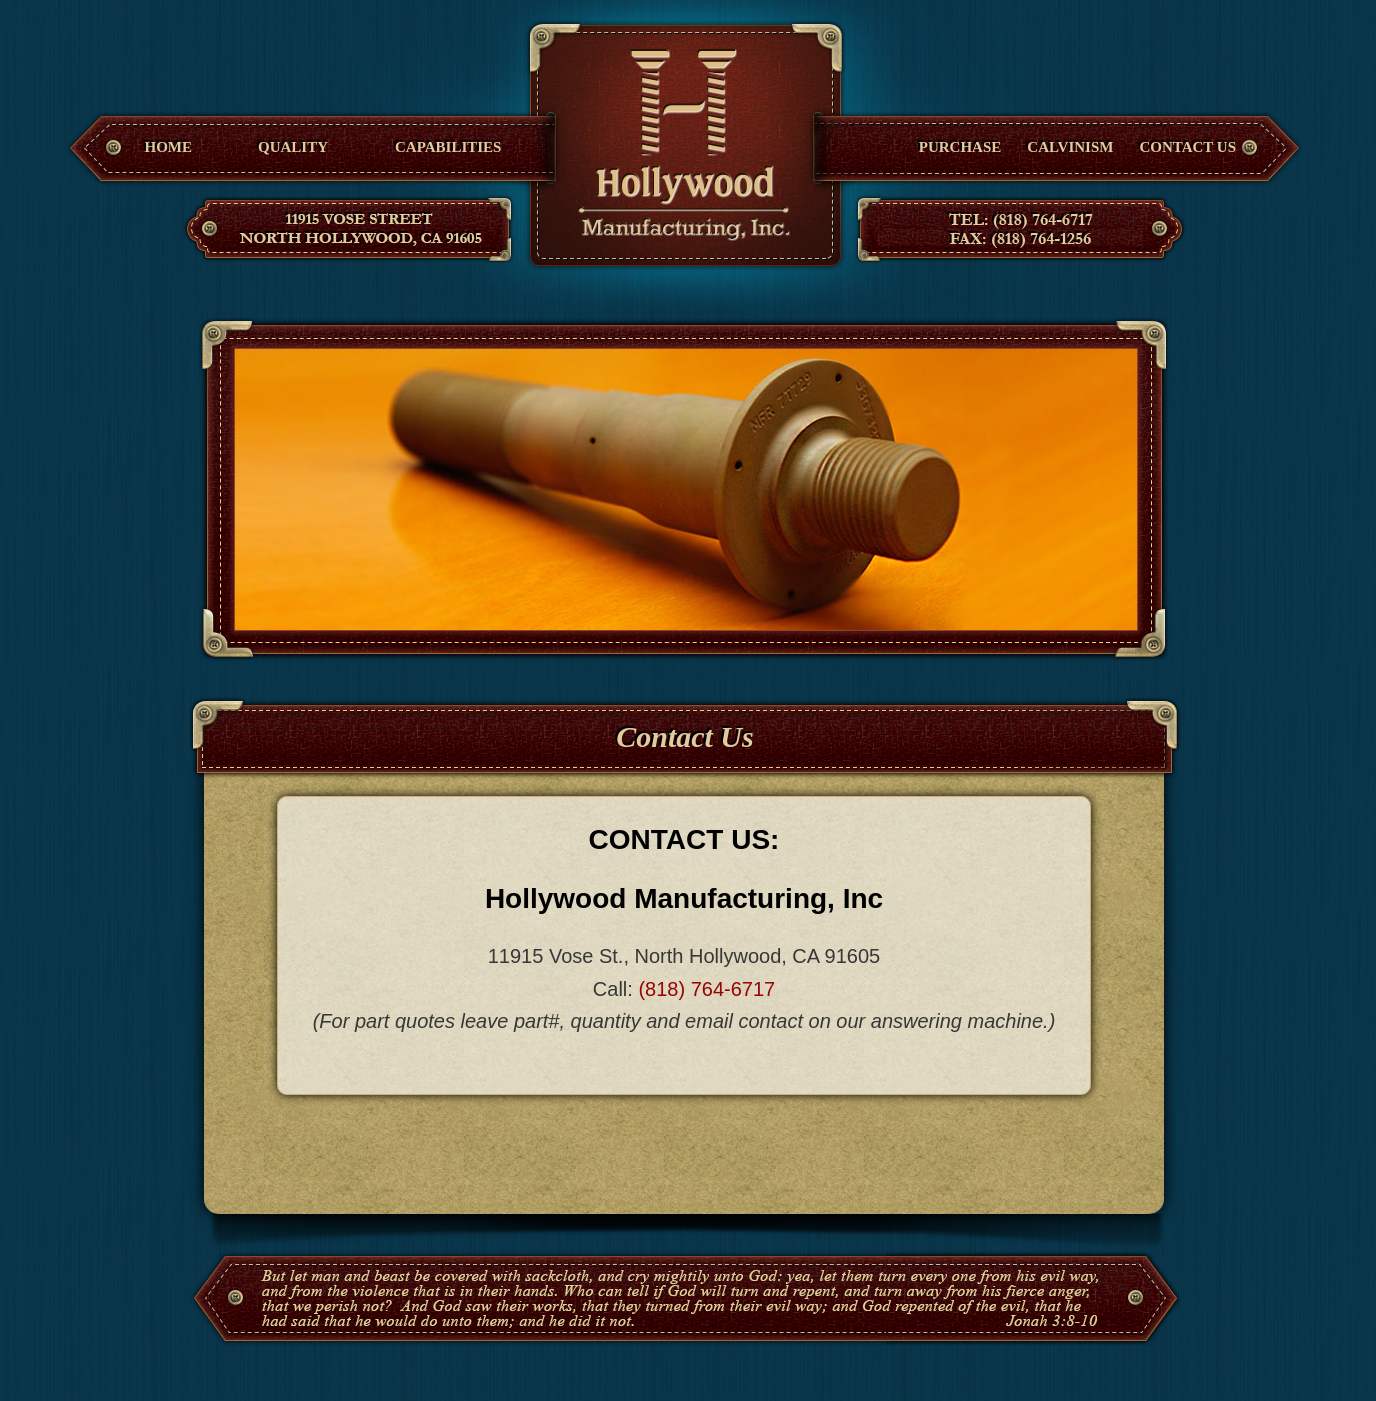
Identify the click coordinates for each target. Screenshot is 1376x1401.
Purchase (960, 147)
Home (169, 147)
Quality (293, 147)
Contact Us (1187, 147)
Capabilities (448, 147)
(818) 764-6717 (706, 989)
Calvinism (1070, 147)
